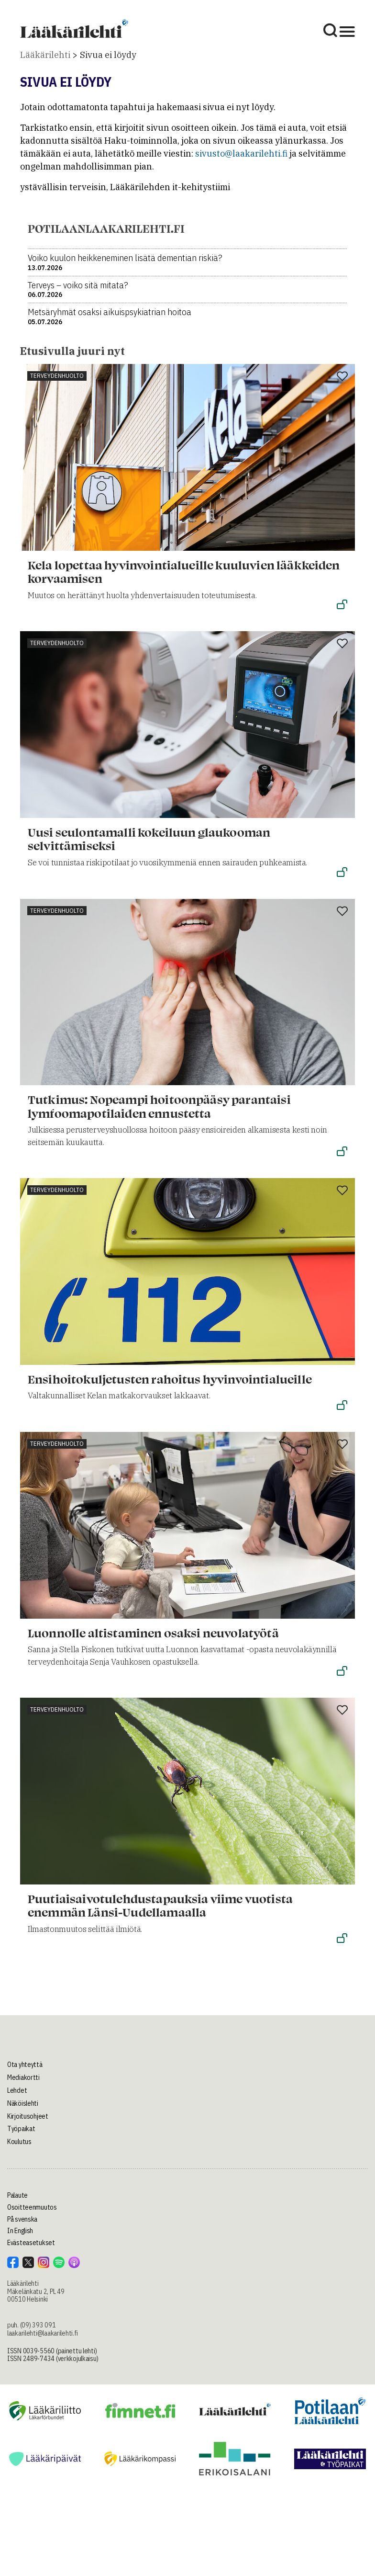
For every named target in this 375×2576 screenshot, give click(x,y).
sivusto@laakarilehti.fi (241, 153)
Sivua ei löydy (108, 54)
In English (20, 2230)
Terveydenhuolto (57, 376)
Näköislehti (22, 2103)
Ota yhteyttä (25, 2064)
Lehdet (17, 2090)
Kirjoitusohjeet (27, 2116)
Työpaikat (21, 2128)
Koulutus (19, 2141)
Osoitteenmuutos (32, 2207)
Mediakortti (23, 2077)
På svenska (22, 2219)
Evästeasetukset (31, 2242)
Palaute (17, 2195)
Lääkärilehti (45, 54)
